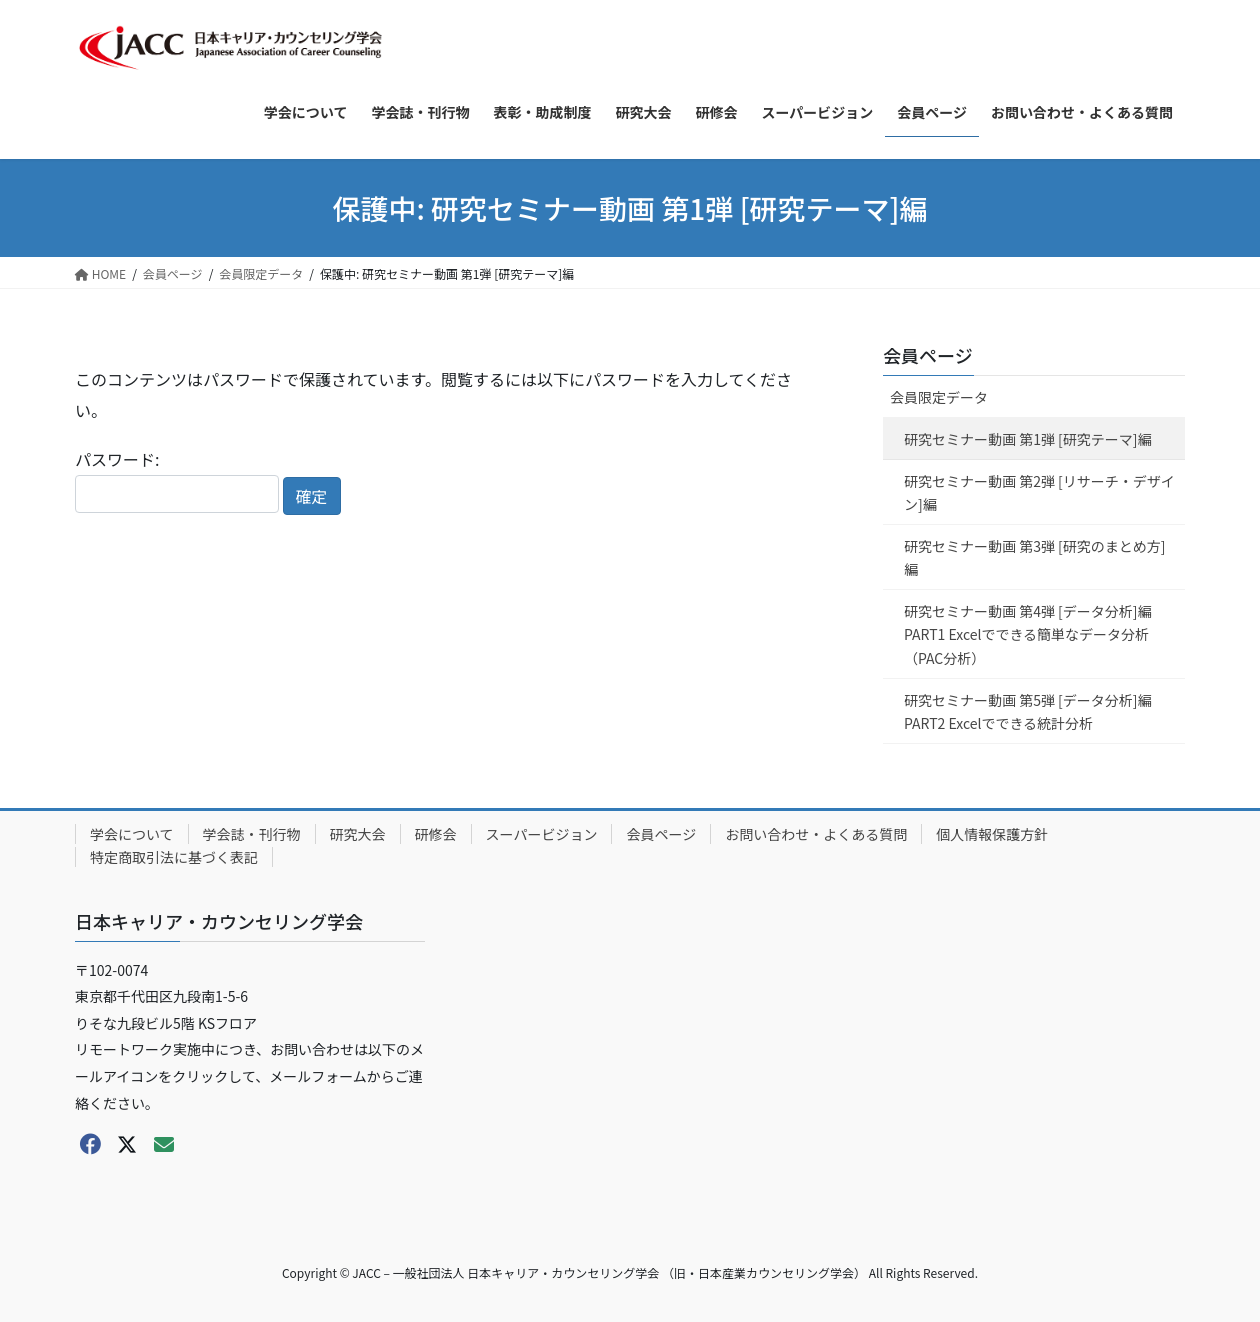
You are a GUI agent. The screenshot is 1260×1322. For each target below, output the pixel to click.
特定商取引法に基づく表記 (174, 857)
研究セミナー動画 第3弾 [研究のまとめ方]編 (1035, 557)
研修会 (436, 834)
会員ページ (928, 355)
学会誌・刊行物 (252, 834)
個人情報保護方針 (992, 834)
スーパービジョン (542, 834)
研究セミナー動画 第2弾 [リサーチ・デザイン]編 (1039, 492)
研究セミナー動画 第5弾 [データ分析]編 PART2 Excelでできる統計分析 (1028, 711)
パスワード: (177, 479)
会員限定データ (939, 397)
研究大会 (358, 834)
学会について (132, 834)
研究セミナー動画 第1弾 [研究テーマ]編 (1028, 439)
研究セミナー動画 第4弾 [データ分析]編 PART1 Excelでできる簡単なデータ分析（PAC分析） (1028, 634)
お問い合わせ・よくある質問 (816, 834)
